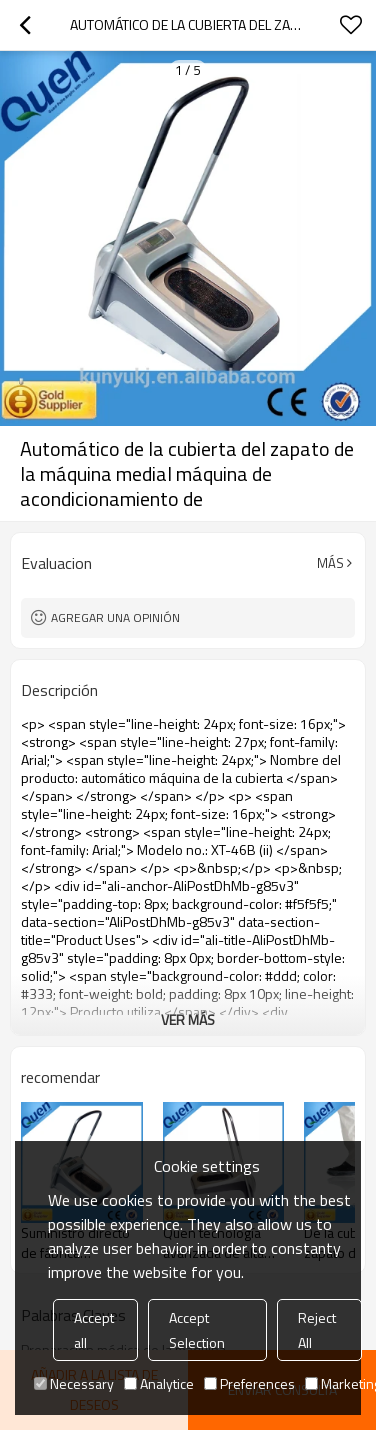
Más (330, 563)
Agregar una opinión (115, 617)
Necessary (74, 1383)
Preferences (249, 1383)
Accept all (94, 1330)
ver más (188, 1019)
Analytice (159, 1383)
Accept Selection (197, 1330)
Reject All (317, 1330)
